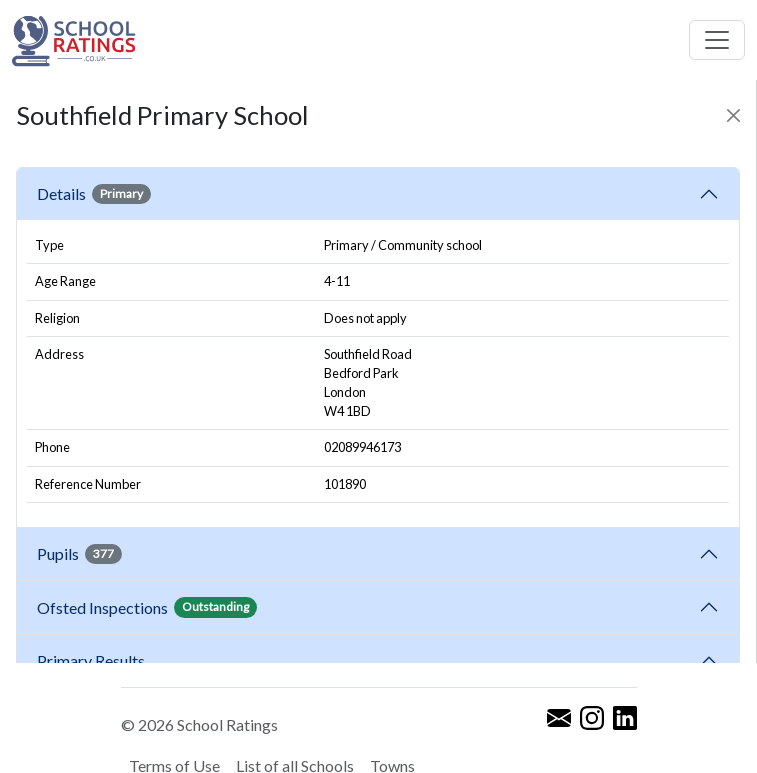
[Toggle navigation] (717, 40)
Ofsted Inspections (147, 607)
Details (94, 194)
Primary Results (91, 660)
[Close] (733, 115)
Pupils (79, 554)
